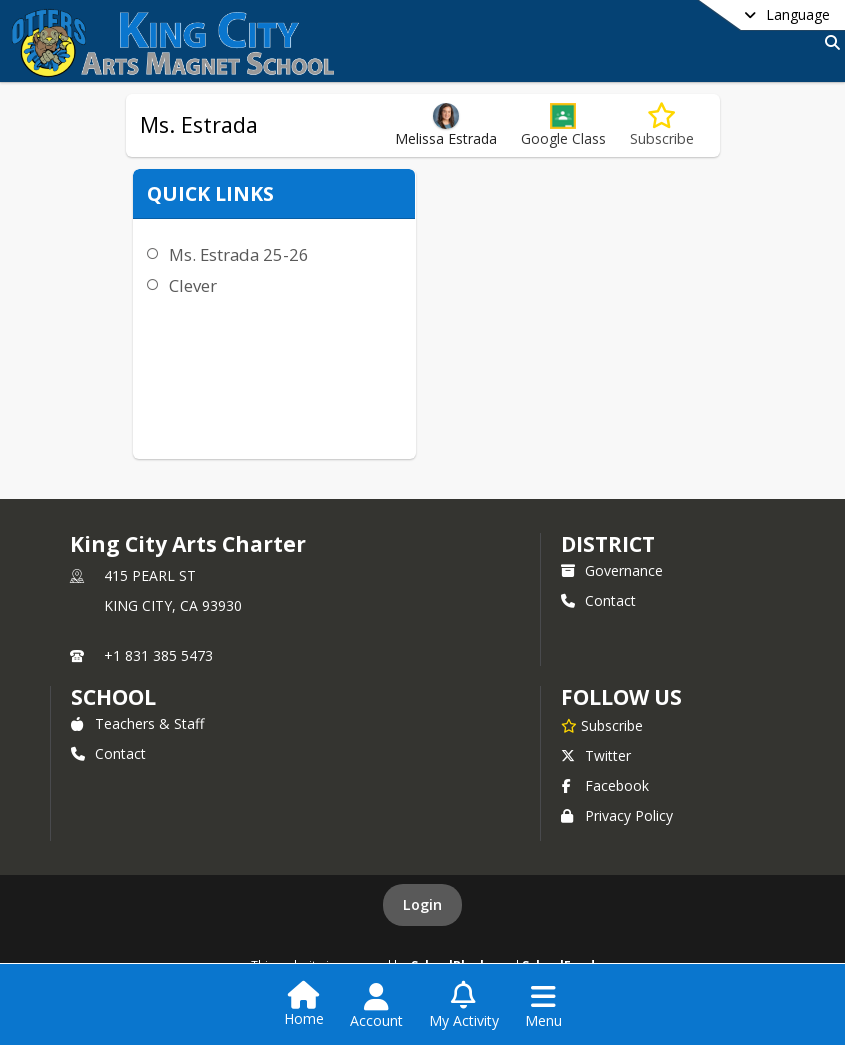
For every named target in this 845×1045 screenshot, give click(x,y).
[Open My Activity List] (464, 1006)
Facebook (605, 785)
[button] (563, 125)
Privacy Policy (617, 815)
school (113, 697)
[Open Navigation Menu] (543, 1006)
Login (422, 904)
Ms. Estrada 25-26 (234, 254)
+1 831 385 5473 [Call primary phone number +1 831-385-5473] (158, 655)
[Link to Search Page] (828, 42)
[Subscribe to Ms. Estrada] (662, 125)
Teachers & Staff (137, 723)
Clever (188, 285)
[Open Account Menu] (376, 1006)
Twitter (596, 755)
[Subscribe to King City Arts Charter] (602, 725)
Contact (598, 600)
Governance (612, 570)
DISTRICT (608, 544)
